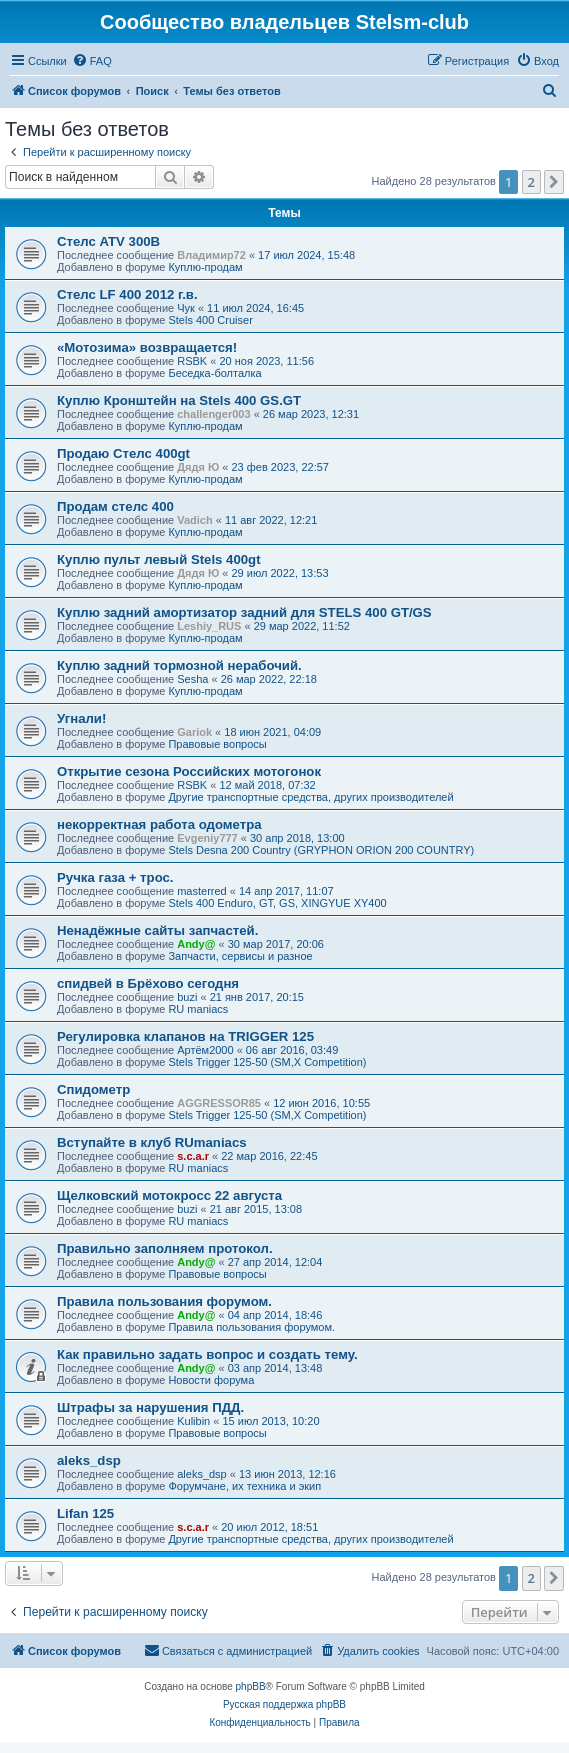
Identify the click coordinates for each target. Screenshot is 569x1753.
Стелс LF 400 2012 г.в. (127, 294)
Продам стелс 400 (115, 506)
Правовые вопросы (217, 744)
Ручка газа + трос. (115, 877)
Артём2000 (205, 1050)
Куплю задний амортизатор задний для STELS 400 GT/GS (244, 612)
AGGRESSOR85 (219, 1103)
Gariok (194, 732)
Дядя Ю (198, 467)
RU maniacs (198, 1009)
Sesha (192, 679)
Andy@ (196, 944)
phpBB (251, 1686)
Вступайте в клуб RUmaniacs (152, 1142)
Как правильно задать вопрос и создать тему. (207, 1354)
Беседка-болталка (214, 373)
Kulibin (193, 1421)
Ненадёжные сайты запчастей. (157, 930)
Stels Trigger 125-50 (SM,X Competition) (267, 1062)
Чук (186, 308)
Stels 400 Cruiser (210, 320)
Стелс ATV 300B (108, 241)
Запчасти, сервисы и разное (240, 956)
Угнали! (81, 718)
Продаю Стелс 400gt (123, 453)
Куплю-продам (205, 267)
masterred (202, 891)
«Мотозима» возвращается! (147, 347)
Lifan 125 (85, 1513)
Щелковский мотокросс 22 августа (169, 1195)
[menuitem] (92, 61)
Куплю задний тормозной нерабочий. (179, 665)
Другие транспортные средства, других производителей (310, 797)
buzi (187, 997)
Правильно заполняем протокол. (165, 1248)
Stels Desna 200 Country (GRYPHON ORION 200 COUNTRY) (321, 850)
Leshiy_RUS (209, 626)
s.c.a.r (193, 1156)
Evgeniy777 (207, 838)
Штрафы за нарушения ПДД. (150, 1407)
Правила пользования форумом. (164, 1301)
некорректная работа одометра (159, 824)
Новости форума (211, 1380)
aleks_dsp (89, 1460)
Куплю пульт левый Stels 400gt (159, 559)
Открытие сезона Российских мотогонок (189, 771)
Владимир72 (211, 255)
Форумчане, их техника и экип (244, 1486)
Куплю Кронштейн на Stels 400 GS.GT (179, 400)
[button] (554, 182)
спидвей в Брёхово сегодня (148, 983)
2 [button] (531, 182)
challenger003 (213, 414)
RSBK (192, 361)
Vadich (194, 520)
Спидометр (93, 1089)
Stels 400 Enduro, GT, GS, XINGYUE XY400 (277, 903)
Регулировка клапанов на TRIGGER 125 (185, 1036)
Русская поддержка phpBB (284, 1704)
